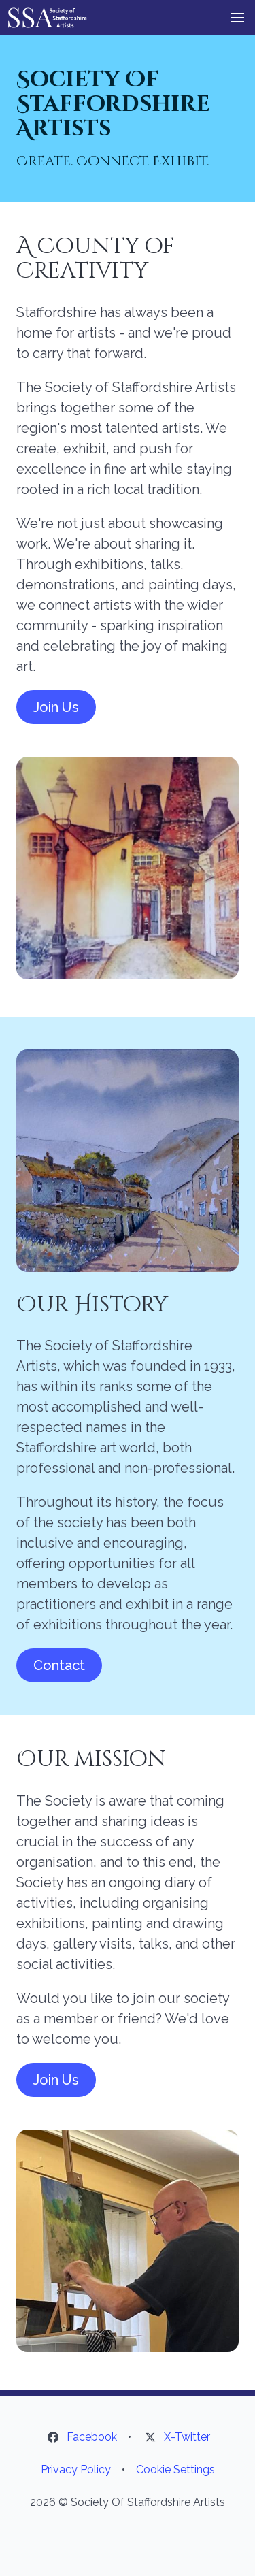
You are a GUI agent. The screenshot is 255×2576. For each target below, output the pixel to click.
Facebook (92, 2436)
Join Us (56, 707)
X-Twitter (187, 2436)
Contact (59, 1665)
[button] (237, 17)
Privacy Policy (76, 2469)
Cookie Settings (175, 2469)
